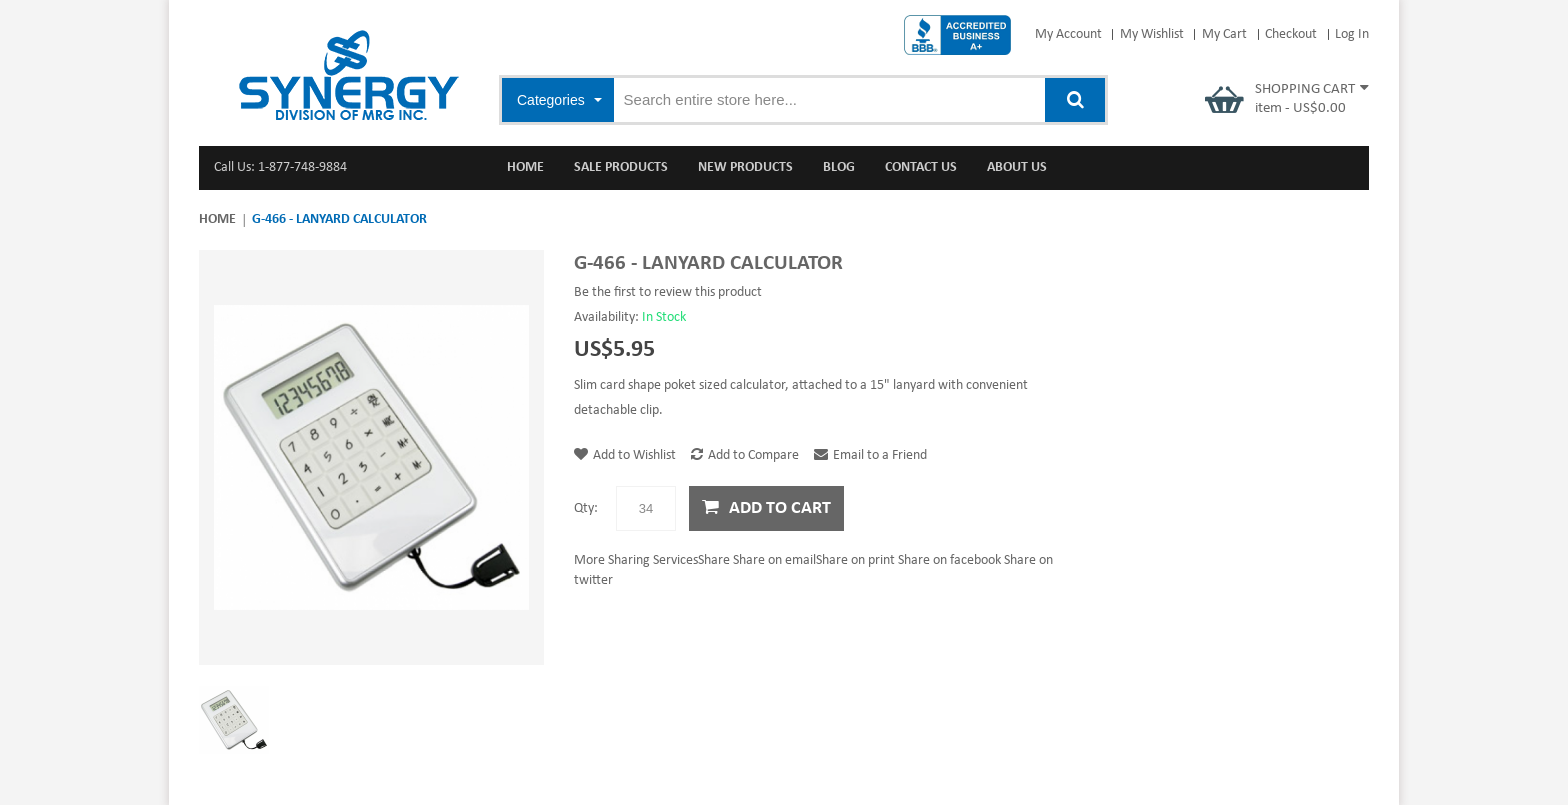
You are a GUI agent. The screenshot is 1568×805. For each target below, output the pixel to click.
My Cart (1224, 34)
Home (217, 219)
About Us (1017, 167)
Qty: (586, 508)
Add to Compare (745, 455)
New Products (745, 167)
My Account (1068, 34)
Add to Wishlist (625, 455)
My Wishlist (1152, 34)
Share (652, 560)
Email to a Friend (870, 455)
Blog (839, 167)
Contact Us (921, 167)
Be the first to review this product (668, 292)
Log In (1352, 34)
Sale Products (621, 167)
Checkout (1291, 34)
